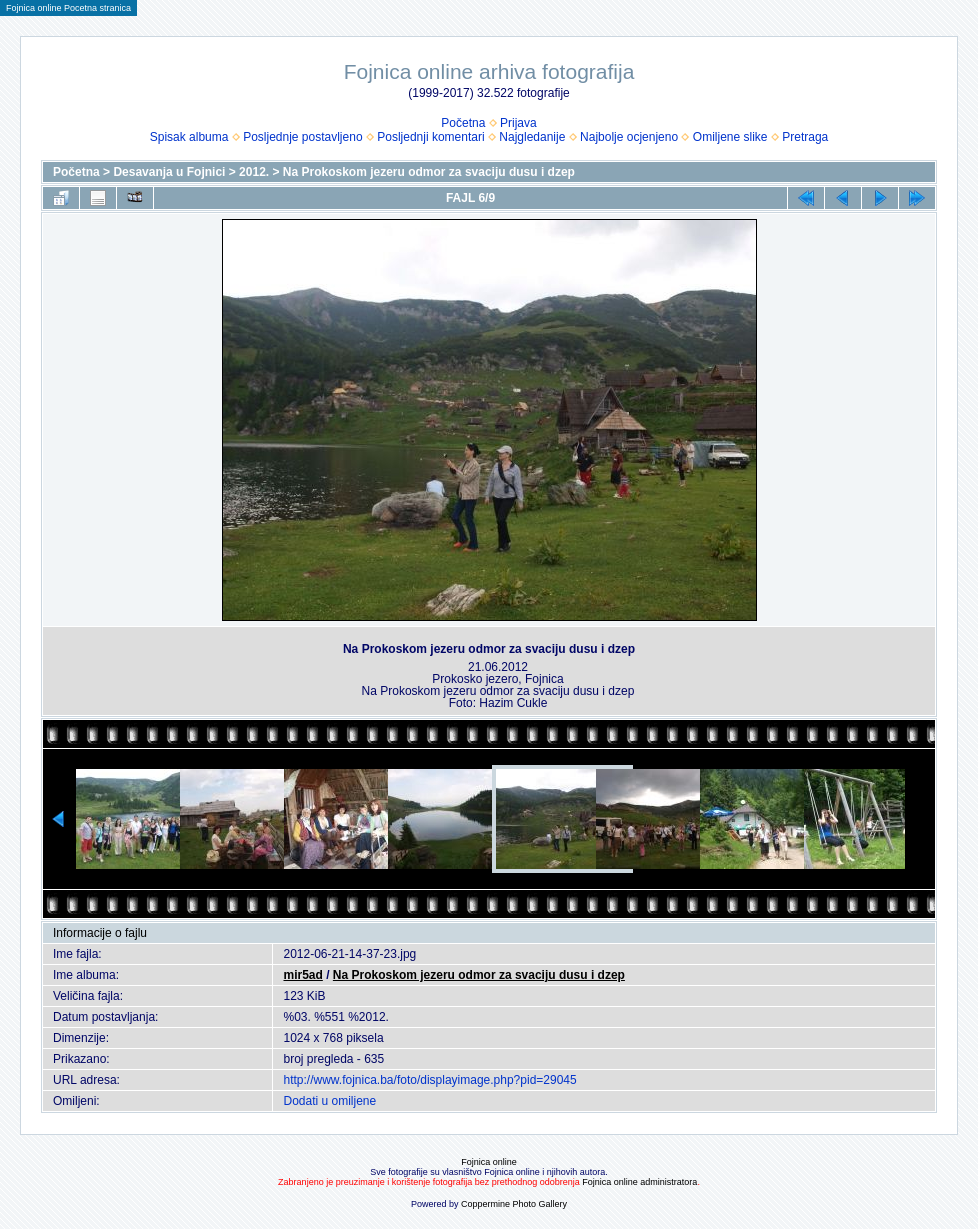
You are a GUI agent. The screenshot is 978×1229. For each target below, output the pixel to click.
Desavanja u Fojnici (169, 172)
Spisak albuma (189, 137)
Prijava (518, 123)
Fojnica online (489, 1162)
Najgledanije (532, 137)
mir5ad (302, 975)
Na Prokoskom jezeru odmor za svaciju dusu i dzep (429, 172)
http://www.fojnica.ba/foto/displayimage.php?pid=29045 (429, 1080)
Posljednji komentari (430, 137)
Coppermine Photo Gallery (514, 1204)
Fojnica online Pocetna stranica (68, 8)
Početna (463, 123)
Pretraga (805, 137)
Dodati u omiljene (329, 1101)
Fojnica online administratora (639, 1182)
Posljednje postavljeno (302, 137)
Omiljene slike (730, 137)
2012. (254, 172)
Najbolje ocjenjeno (629, 137)
